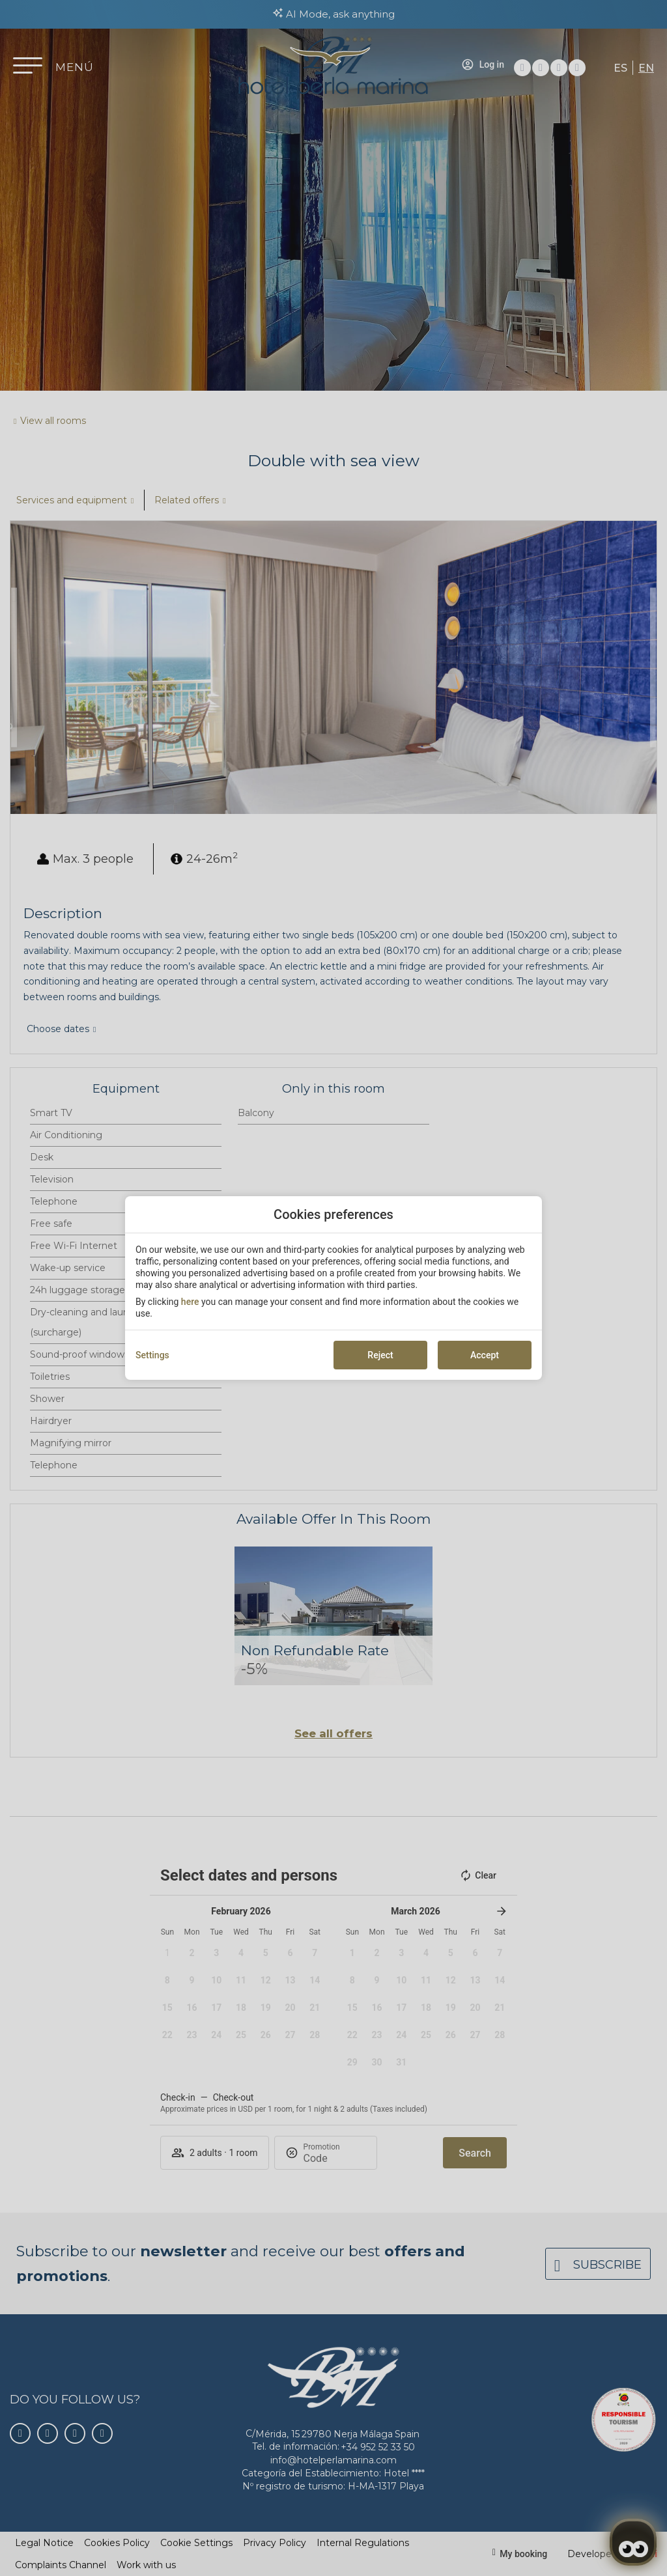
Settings (152, 1355)
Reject (380, 1355)
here (190, 1301)
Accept (484, 1355)
